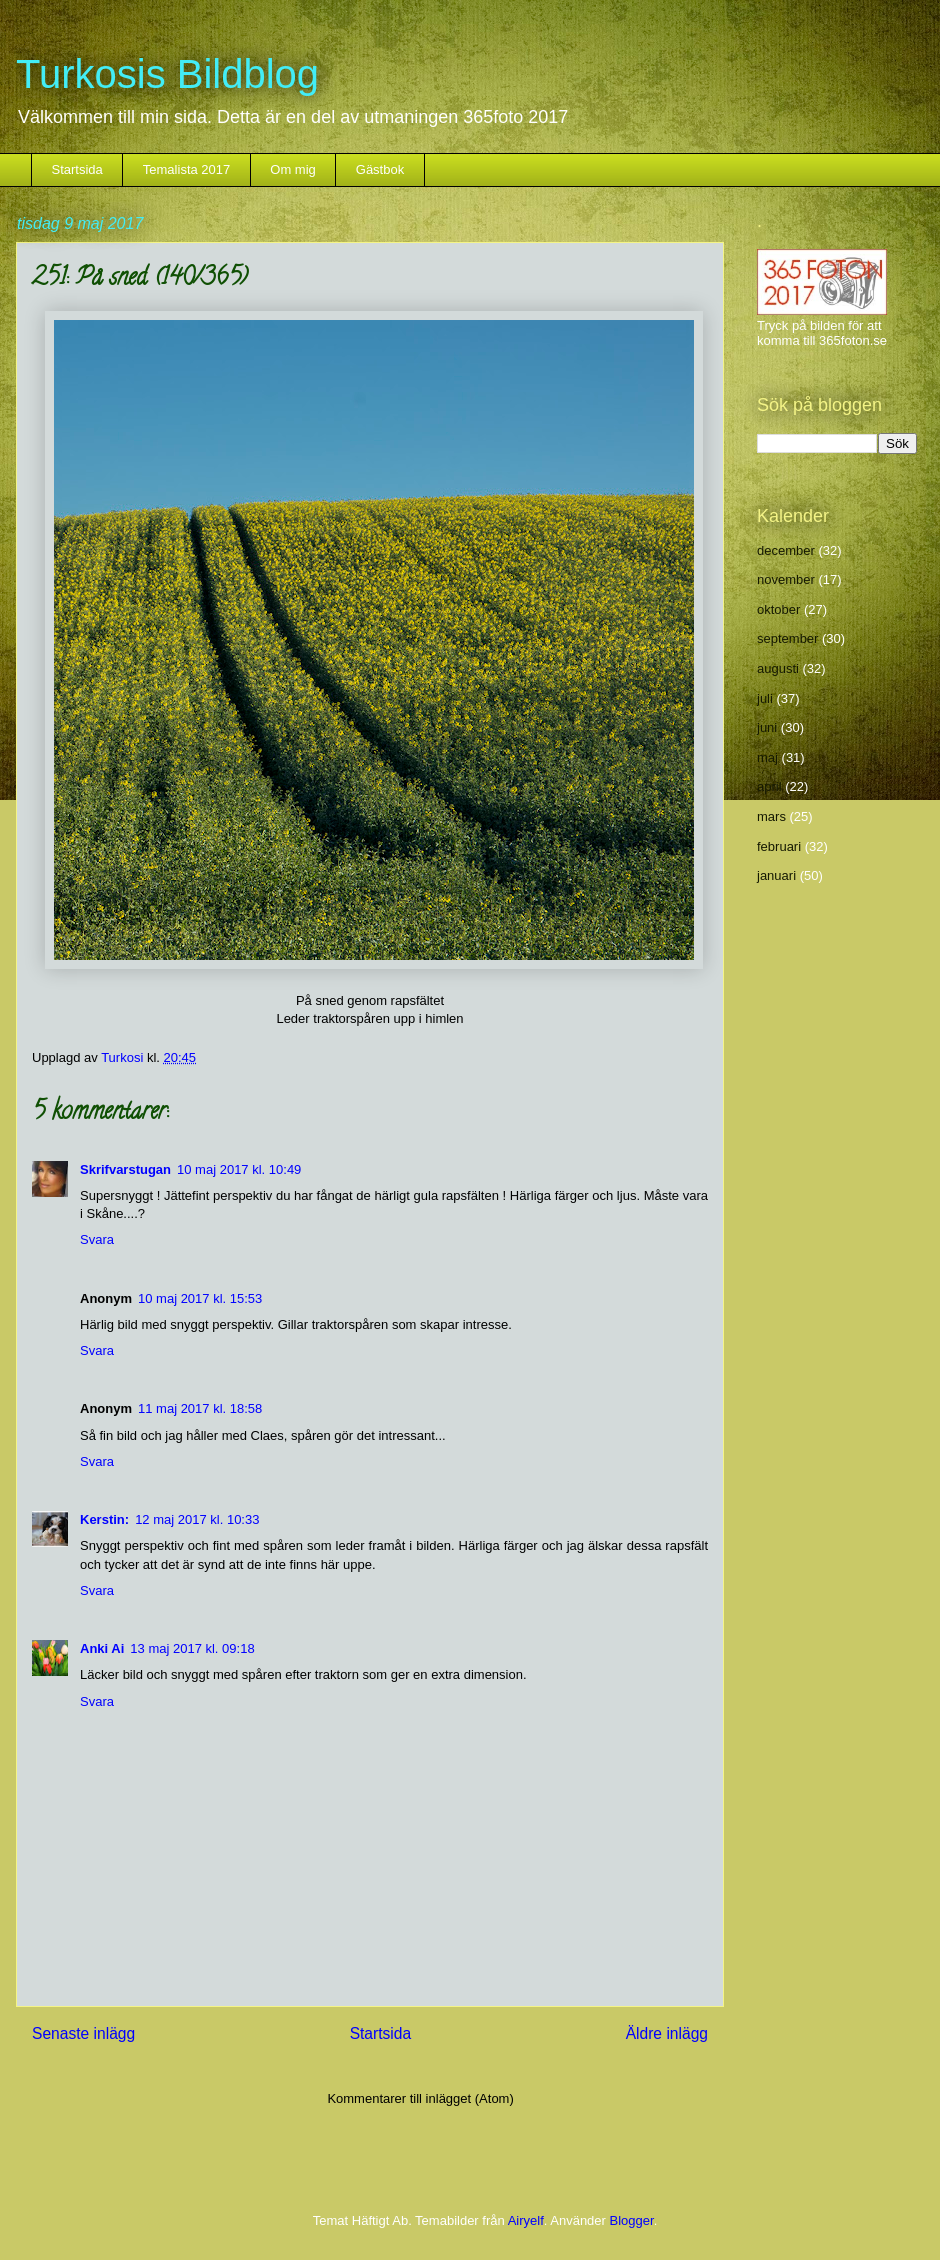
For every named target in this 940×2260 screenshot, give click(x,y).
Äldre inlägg (667, 2033)
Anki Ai (102, 1648)
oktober (778, 609)
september (787, 638)
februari (779, 846)
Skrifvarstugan (125, 1169)
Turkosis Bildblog (167, 74)
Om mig (293, 169)
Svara (97, 1239)
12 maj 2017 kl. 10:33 (197, 1519)
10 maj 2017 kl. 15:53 (200, 1298)
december (786, 550)
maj (767, 757)
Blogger (632, 2220)
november (786, 579)
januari (776, 875)
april (769, 786)
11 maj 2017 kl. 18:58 (200, 1408)
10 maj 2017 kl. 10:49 (239, 1169)
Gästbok (380, 169)
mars (771, 816)
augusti (778, 668)
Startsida (77, 169)
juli (765, 698)
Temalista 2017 (186, 169)
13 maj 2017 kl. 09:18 (192, 1648)
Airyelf (526, 2220)
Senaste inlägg (83, 2033)
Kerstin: (104, 1519)
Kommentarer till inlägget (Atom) (420, 2098)
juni (767, 727)
